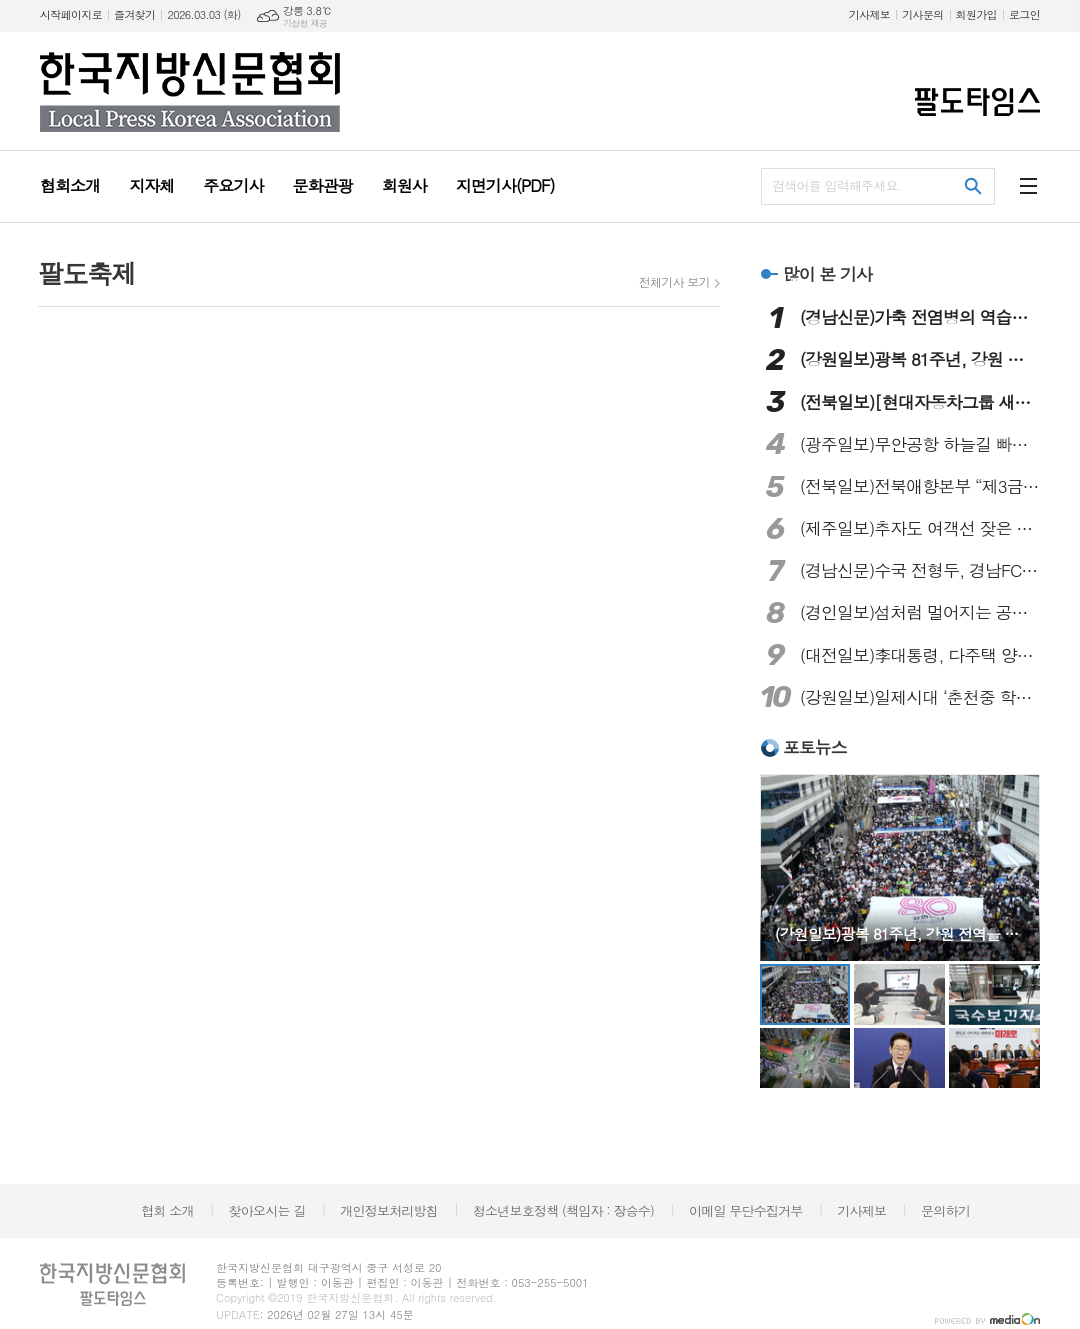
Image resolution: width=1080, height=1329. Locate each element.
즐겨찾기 (134, 14)
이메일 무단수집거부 (746, 1210)
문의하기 (945, 1210)
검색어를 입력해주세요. (837, 185)
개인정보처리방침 (389, 1210)
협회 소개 (167, 1210)
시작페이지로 (71, 14)
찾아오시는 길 (267, 1210)
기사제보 (869, 14)
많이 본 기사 (827, 274)
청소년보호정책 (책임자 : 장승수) (563, 1210)
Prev (785, 866)
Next (1014, 866)
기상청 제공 (305, 23)
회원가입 (976, 14)
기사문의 (922, 14)
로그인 (1024, 14)
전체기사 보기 (674, 282)
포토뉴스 (815, 747)
